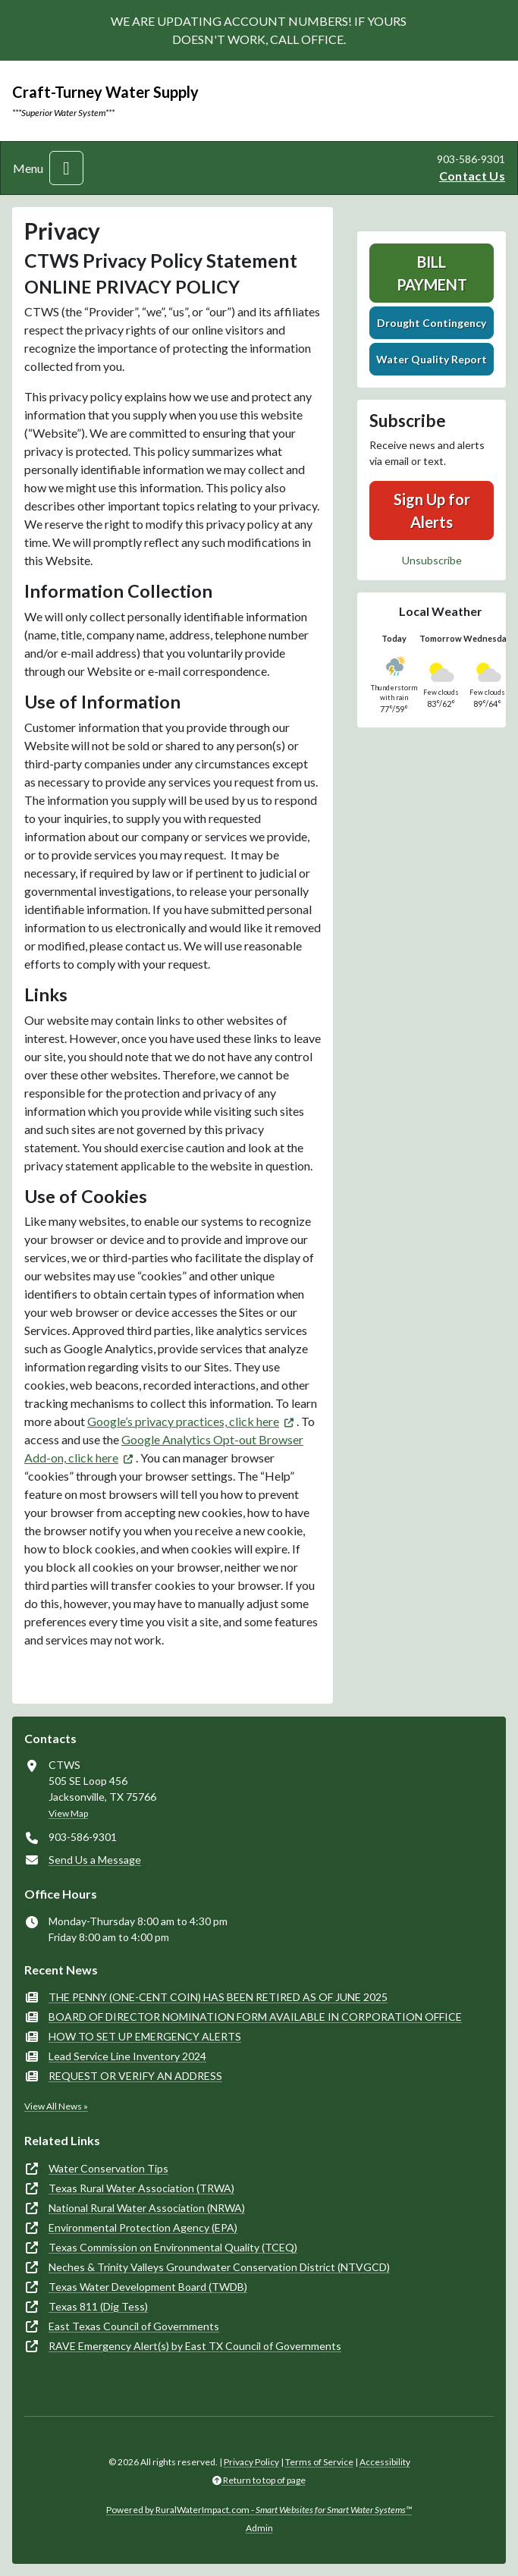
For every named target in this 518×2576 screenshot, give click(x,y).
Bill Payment (432, 273)
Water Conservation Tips (108, 2168)
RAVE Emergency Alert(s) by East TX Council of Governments (195, 2345)
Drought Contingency (431, 322)
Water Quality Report (431, 359)
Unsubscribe (432, 560)
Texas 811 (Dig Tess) (98, 2306)
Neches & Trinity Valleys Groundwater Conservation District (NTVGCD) (219, 2266)
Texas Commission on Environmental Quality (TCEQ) (173, 2247)
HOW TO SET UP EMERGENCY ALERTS (145, 2036)
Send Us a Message (95, 1859)
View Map (68, 1813)
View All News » (56, 2106)
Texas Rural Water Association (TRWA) (141, 2188)
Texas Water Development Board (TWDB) (148, 2286)
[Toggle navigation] (66, 168)
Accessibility (384, 2462)
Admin (259, 2528)
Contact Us (472, 175)
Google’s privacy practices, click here (183, 1421)
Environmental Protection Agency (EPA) (143, 2227)
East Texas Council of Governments (134, 2326)
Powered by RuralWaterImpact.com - (259, 2509)
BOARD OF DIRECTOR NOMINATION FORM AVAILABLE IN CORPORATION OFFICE (255, 2016)
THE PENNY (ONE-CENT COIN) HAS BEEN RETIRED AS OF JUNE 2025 (218, 1996)
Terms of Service (319, 2462)
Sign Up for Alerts (432, 510)
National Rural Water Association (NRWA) (147, 2207)
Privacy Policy (251, 2462)
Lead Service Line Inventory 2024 (127, 2056)
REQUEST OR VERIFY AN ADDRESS (135, 2075)
